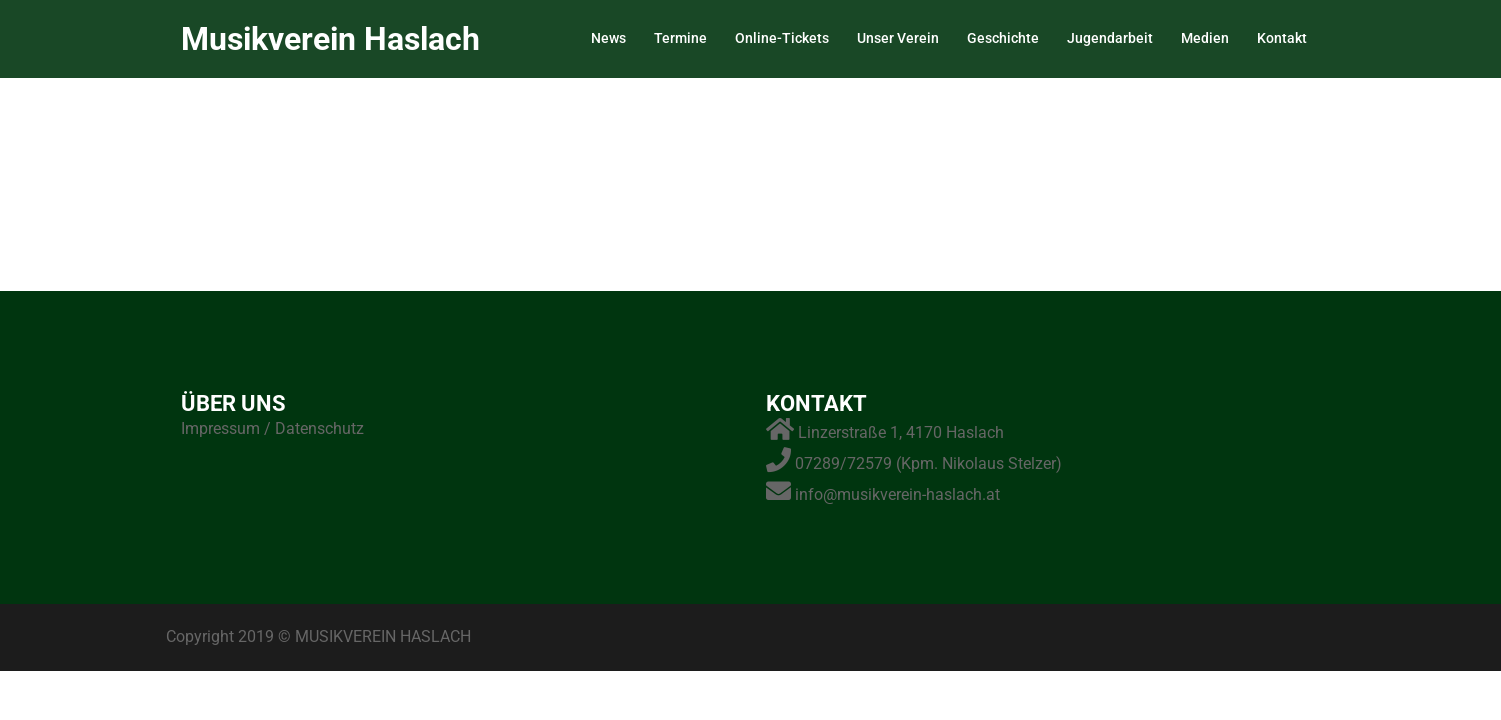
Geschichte (1003, 38)
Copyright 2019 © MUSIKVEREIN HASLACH (318, 636)
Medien (1205, 38)
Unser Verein (898, 38)
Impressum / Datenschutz (272, 428)
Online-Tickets (782, 38)
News (608, 38)
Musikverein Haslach (330, 39)
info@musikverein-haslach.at (897, 494)
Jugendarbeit (1110, 38)
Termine (680, 38)
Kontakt (1282, 38)
